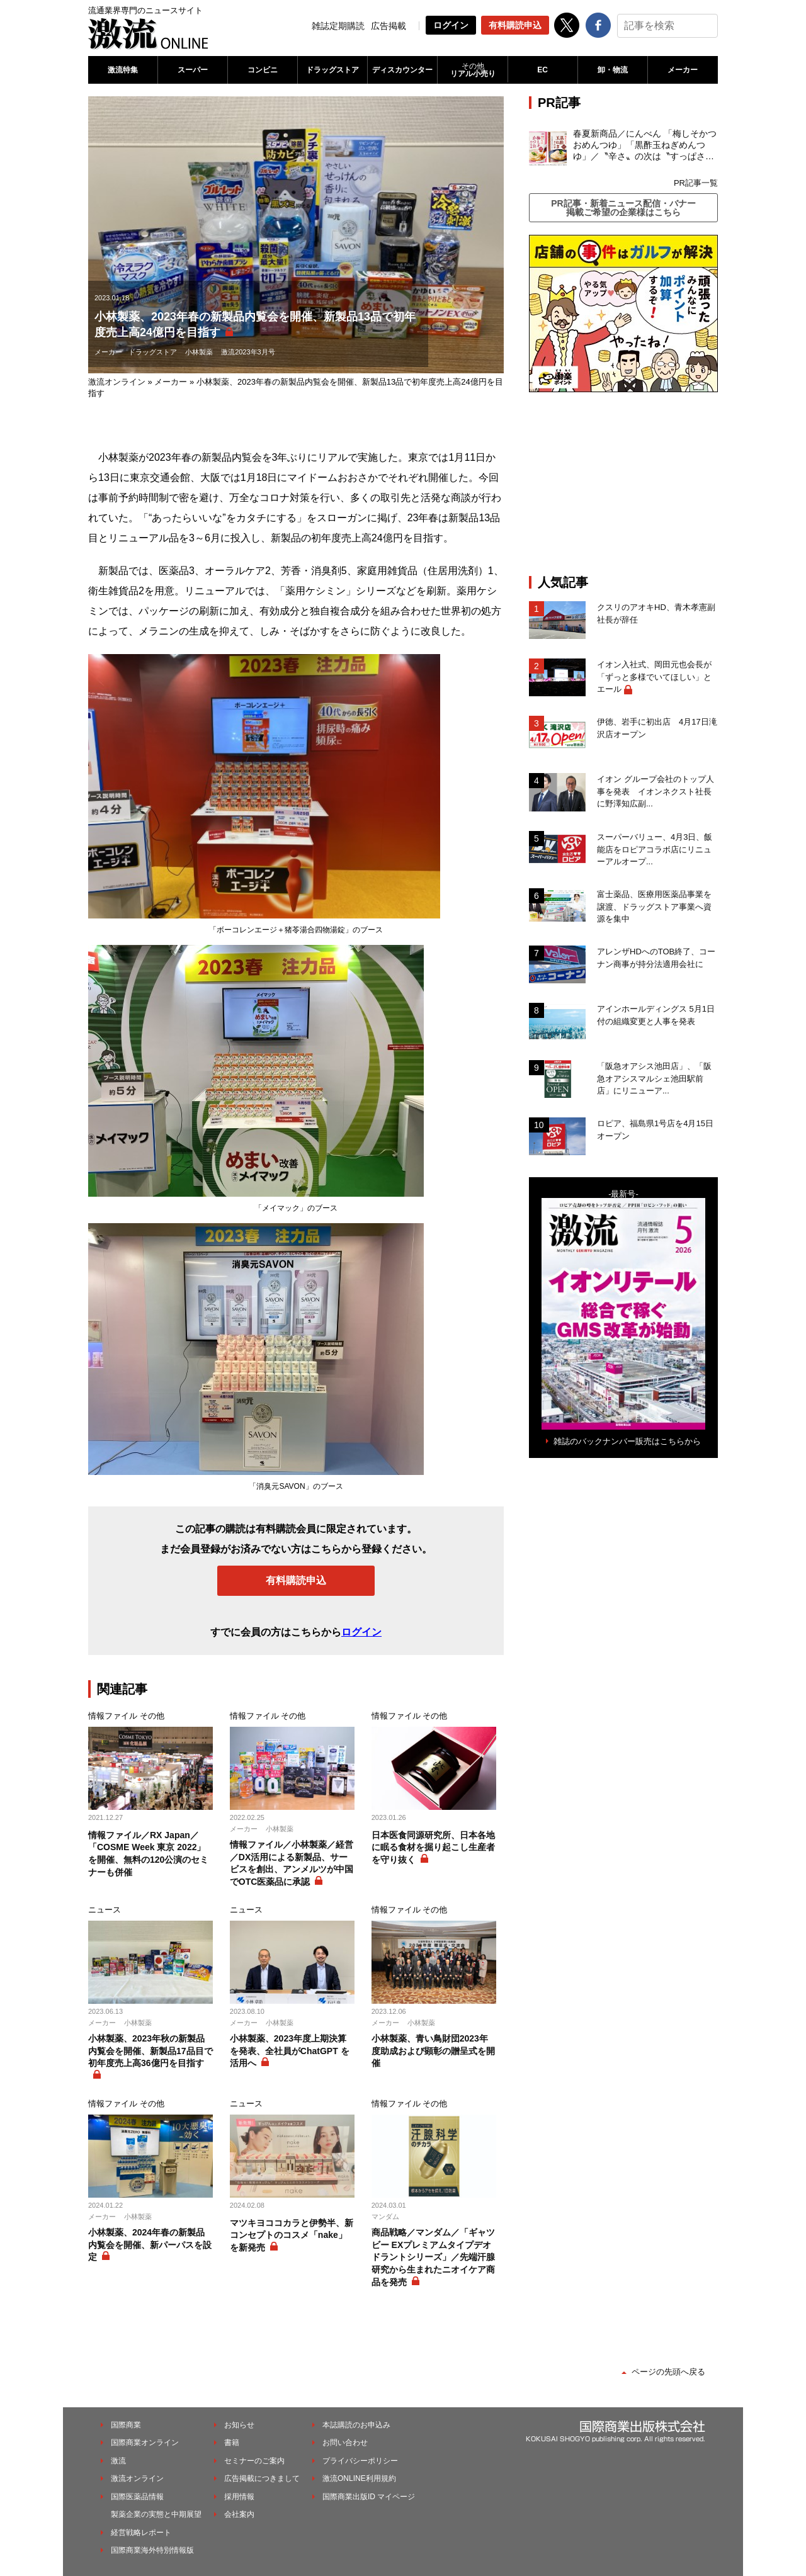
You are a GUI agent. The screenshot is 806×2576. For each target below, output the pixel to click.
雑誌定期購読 (338, 26)
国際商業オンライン (145, 2442)
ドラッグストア (332, 69)
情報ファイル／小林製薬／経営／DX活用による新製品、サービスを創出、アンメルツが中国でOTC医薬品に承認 (291, 1863)
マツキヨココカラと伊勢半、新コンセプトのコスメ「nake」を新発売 (291, 2235)
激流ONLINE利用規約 (359, 2478)
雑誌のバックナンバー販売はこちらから (627, 1441)
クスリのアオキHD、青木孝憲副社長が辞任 (656, 613)
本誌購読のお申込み (356, 2425)
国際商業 (126, 2425)
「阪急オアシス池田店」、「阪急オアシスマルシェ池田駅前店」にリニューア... (654, 1078)
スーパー (193, 69)
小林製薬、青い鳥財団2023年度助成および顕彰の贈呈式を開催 (433, 2050)
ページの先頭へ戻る (668, 2372)
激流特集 (123, 69)
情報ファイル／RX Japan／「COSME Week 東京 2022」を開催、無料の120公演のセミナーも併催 (148, 1853)
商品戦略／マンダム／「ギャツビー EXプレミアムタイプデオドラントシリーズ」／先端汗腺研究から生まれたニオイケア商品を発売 (433, 2256)
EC (542, 69)
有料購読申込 (515, 25)
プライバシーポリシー (360, 2461)
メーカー (682, 69)
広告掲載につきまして (262, 2478)
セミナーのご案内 (254, 2461)
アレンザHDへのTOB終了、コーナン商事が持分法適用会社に (656, 958)
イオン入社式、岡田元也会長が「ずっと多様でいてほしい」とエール (654, 677)
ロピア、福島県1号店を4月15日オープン (655, 1130)
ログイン (450, 25)
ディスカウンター (402, 69)
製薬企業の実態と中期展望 (156, 2514)
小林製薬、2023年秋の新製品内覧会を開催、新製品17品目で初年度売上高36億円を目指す (150, 2050)
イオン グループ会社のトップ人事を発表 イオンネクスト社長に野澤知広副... (655, 791)
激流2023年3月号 (248, 352)
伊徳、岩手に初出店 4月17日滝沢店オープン (657, 728)
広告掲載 (388, 26)
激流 (118, 2461)
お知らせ (239, 2425)
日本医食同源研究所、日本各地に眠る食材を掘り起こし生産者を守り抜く (433, 1847)
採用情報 (239, 2496)
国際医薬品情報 (137, 2496)
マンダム (385, 2216)
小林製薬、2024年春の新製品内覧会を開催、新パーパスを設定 (150, 2244)
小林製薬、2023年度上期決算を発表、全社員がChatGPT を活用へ (289, 2050)
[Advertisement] (623, 483)
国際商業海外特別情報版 (152, 2550)
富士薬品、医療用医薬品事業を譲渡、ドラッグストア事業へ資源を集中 (654, 907)
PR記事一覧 (696, 183)
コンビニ (262, 69)
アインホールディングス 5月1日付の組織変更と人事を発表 (656, 1015)
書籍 (231, 2442)
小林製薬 (199, 352)
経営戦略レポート (141, 2532)
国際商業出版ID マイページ (368, 2496)
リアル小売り (472, 70)
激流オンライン (116, 382)
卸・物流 (613, 69)
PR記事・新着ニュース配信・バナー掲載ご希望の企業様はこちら (623, 207)
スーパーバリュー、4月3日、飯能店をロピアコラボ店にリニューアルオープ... (654, 849)
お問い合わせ (345, 2442)
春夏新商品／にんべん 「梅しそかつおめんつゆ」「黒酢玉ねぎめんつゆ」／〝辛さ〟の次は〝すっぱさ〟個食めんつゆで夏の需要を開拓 (645, 145)
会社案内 (239, 2514)
